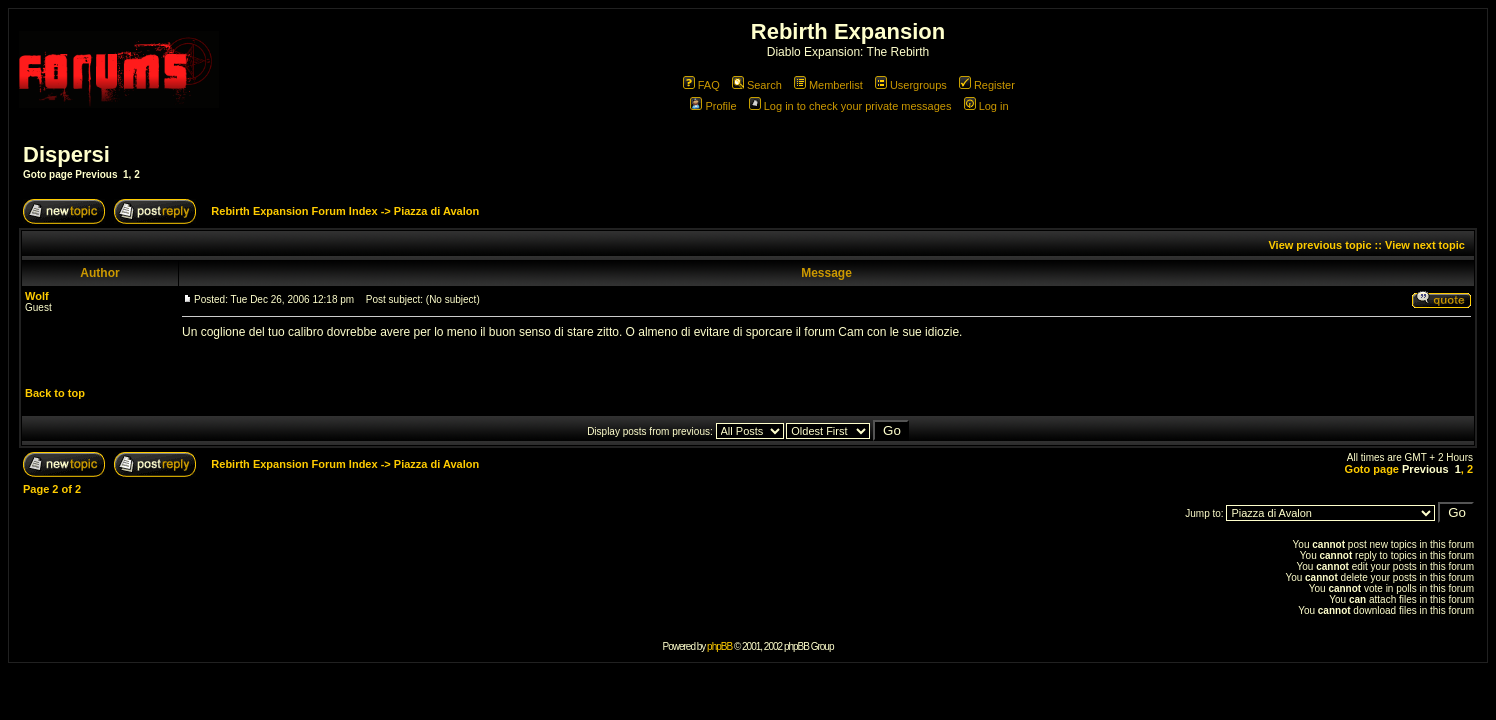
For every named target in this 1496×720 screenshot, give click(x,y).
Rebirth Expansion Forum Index (294, 211)
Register (987, 85)
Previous (96, 174)
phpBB (719, 646)
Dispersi (66, 154)
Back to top (55, 393)
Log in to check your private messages (850, 106)
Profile (713, 106)
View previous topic (1319, 245)
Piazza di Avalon (436, 211)
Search (757, 85)
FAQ (701, 85)
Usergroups (911, 85)
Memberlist (828, 85)
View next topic (1425, 245)
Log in (986, 106)
